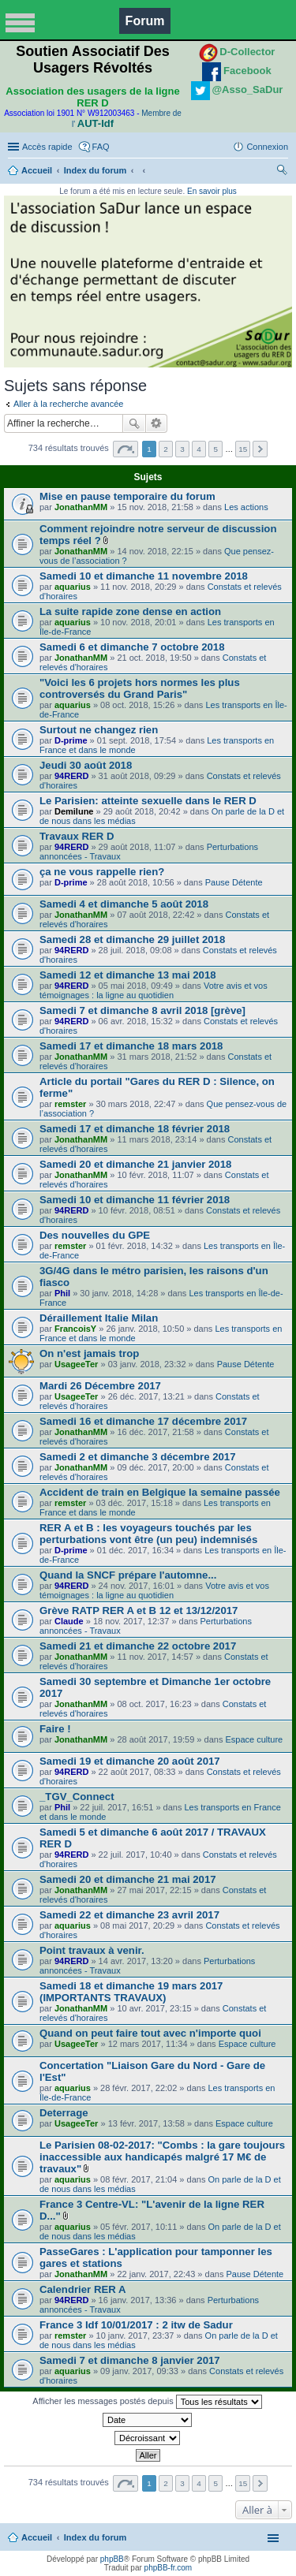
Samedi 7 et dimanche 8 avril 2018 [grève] (142, 1010)
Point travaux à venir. (91, 1950)
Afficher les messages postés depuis (146, 2402)
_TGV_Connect (76, 1796)
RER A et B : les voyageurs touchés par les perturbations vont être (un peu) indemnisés (148, 1533)
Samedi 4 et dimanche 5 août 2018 (123, 904)
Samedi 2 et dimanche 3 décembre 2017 (137, 1457)
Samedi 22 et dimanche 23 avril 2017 (129, 1915)
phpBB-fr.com (168, 2567)
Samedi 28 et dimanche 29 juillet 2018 (132, 939)
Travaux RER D (76, 836)
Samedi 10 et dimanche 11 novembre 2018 (143, 576)
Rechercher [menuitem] (281, 172)
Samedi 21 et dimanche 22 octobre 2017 (137, 1646)
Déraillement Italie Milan (98, 1318)
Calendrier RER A (82, 2289)
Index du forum (95, 170)
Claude (69, 1621)
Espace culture (254, 1739)
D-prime (71, 740)
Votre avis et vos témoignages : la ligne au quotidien (153, 990)
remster (70, 1104)
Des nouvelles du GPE (94, 1235)
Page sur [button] (125, 449)
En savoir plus (212, 191)
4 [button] (199, 449)
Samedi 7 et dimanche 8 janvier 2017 (129, 2360)
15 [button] (242, 449)
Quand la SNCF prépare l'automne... (127, 1575)
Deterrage (63, 2113)
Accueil (36, 170)
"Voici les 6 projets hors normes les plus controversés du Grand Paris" (139, 688)
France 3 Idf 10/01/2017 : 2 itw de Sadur (136, 2325)
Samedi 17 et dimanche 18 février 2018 (134, 1129)
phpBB (112, 2559)
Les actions (246, 507)
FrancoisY (75, 1328)
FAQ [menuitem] (101, 146)
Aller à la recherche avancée (68, 403)
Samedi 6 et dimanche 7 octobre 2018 (132, 647)
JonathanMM (80, 507)
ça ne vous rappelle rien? (101, 872)
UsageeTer (76, 1364)
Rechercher (134, 423)
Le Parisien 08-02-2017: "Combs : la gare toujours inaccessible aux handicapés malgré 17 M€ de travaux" (162, 2157)
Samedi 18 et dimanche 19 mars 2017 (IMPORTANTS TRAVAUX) (131, 1992)
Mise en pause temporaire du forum (127, 496)
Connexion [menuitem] (267, 146)
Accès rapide (47, 146)
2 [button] (165, 449)
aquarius (72, 586)
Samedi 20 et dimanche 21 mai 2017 (127, 1879)
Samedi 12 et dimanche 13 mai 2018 (127, 975)
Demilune (74, 811)
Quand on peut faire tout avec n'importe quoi (150, 2033)
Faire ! (55, 1729)
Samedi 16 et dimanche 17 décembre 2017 (143, 1421)
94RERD (71, 776)
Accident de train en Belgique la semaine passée (159, 1492)
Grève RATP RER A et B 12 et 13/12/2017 (138, 1610)
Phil (62, 1293)
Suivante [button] (260, 449)
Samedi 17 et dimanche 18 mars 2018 (131, 1046)
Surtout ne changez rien (98, 730)
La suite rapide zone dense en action (130, 611)
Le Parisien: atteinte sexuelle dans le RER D (148, 801)
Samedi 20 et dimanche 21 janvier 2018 (135, 1164)
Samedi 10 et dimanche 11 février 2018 (134, 1200)
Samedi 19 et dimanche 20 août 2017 (129, 1761)
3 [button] (182, 449)
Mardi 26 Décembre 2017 (100, 1386)
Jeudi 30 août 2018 (85, 765)
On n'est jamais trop (89, 1353)
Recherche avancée (156, 423)
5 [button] (215, 449)
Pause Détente (234, 882)
